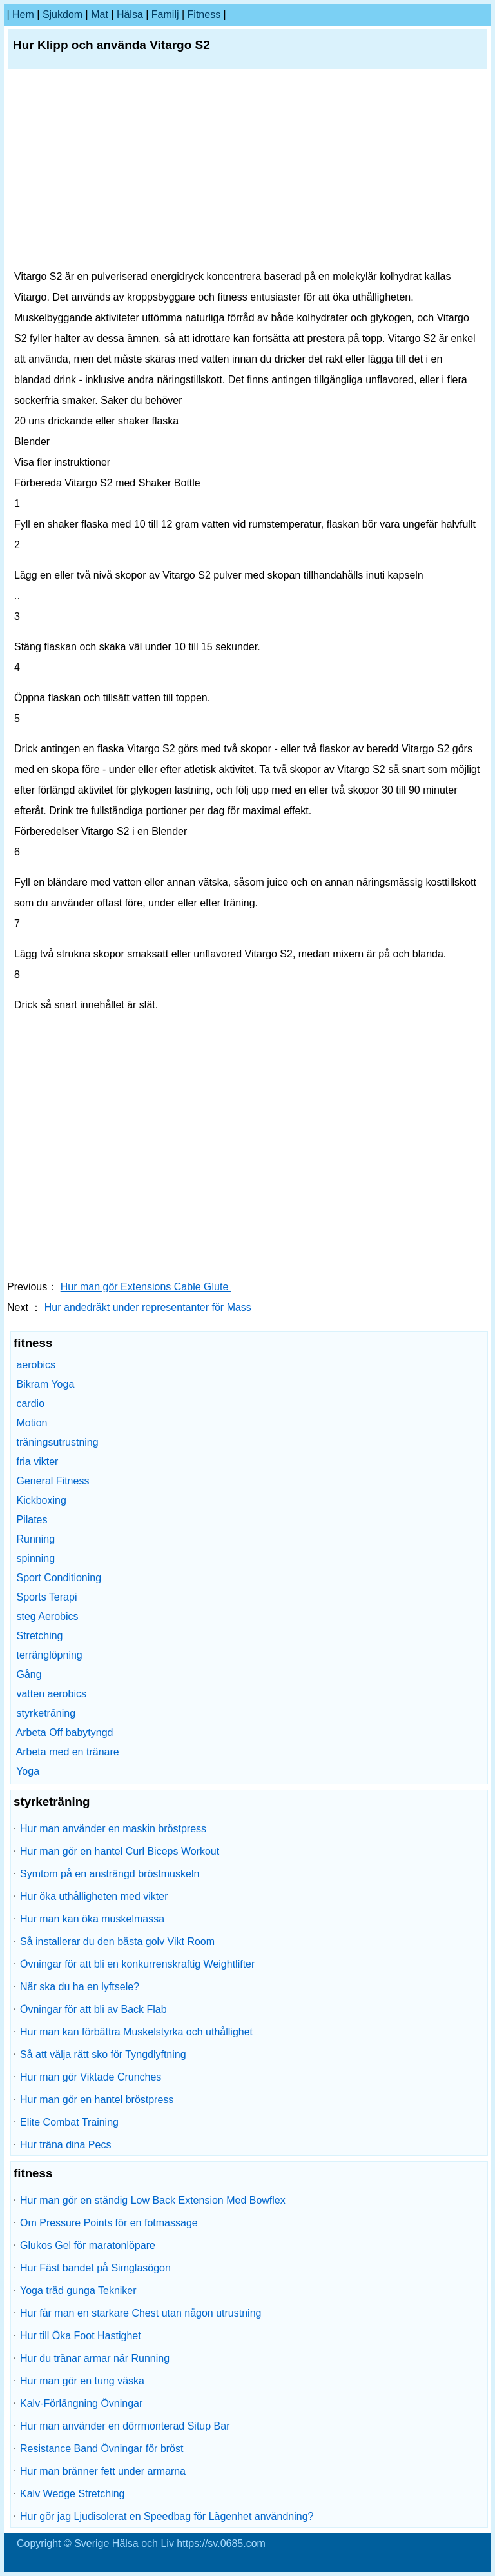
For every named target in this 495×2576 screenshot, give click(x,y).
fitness (204, 14)
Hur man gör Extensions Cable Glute (146, 1286)
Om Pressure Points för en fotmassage (109, 2222)
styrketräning (45, 1713)
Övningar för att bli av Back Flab (93, 2009)
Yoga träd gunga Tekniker (78, 2290)
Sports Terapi (46, 1597)
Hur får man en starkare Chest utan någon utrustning (140, 2313)
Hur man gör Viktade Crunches (90, 2077)
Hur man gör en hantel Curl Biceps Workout (119, 1851)
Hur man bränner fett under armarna (103, 2471)
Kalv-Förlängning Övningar (81, 2403)
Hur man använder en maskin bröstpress (113, 1828)
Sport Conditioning (58, 1577)
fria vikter (37, 1461)
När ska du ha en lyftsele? (79, 1986)
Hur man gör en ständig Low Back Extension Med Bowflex (153, 2200)
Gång (28, 1674)
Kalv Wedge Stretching (72, 2493)
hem (23, 14)
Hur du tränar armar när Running (95, 2358)
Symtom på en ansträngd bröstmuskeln (109, 1873)
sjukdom (62, 14)
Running (35, 1538)
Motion (31, 1422)
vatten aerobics (51, 1693)
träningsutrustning (57, 1442)
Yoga (27, 1771)
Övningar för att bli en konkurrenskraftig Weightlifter (137, 1964)
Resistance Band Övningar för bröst (101, 2448)
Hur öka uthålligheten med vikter (94, 1896)
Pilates (31, 1519)
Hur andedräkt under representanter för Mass (149, 1307)
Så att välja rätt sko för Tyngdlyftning (103, 2054)
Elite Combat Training (69, 2122)
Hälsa (130, 14)
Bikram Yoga (45, 1384)
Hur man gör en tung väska (82, 2380)
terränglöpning (49, 1655)
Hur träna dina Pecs (65, 2144)
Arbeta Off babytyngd (64, 1732)
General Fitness (52, 1480)
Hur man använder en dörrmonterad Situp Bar (125, 2426)
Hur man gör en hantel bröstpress (96, 2099)
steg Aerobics (47, 1616)
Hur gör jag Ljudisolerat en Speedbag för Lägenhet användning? (166, 2516)
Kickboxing (41, 1500)
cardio (30, 1403)
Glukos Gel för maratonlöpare (87, 2245)
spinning (35, 1558)
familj (165, 14)
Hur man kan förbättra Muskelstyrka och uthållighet (136, 2031)
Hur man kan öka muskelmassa (92, 1918)
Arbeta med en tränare (67, 1751)
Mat (99, 14)
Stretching (39, 1635)
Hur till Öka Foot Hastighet (80, 2335)
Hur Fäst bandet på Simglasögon (95, 2267)
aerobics (35, 1364)
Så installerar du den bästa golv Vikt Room (117, 1941)
